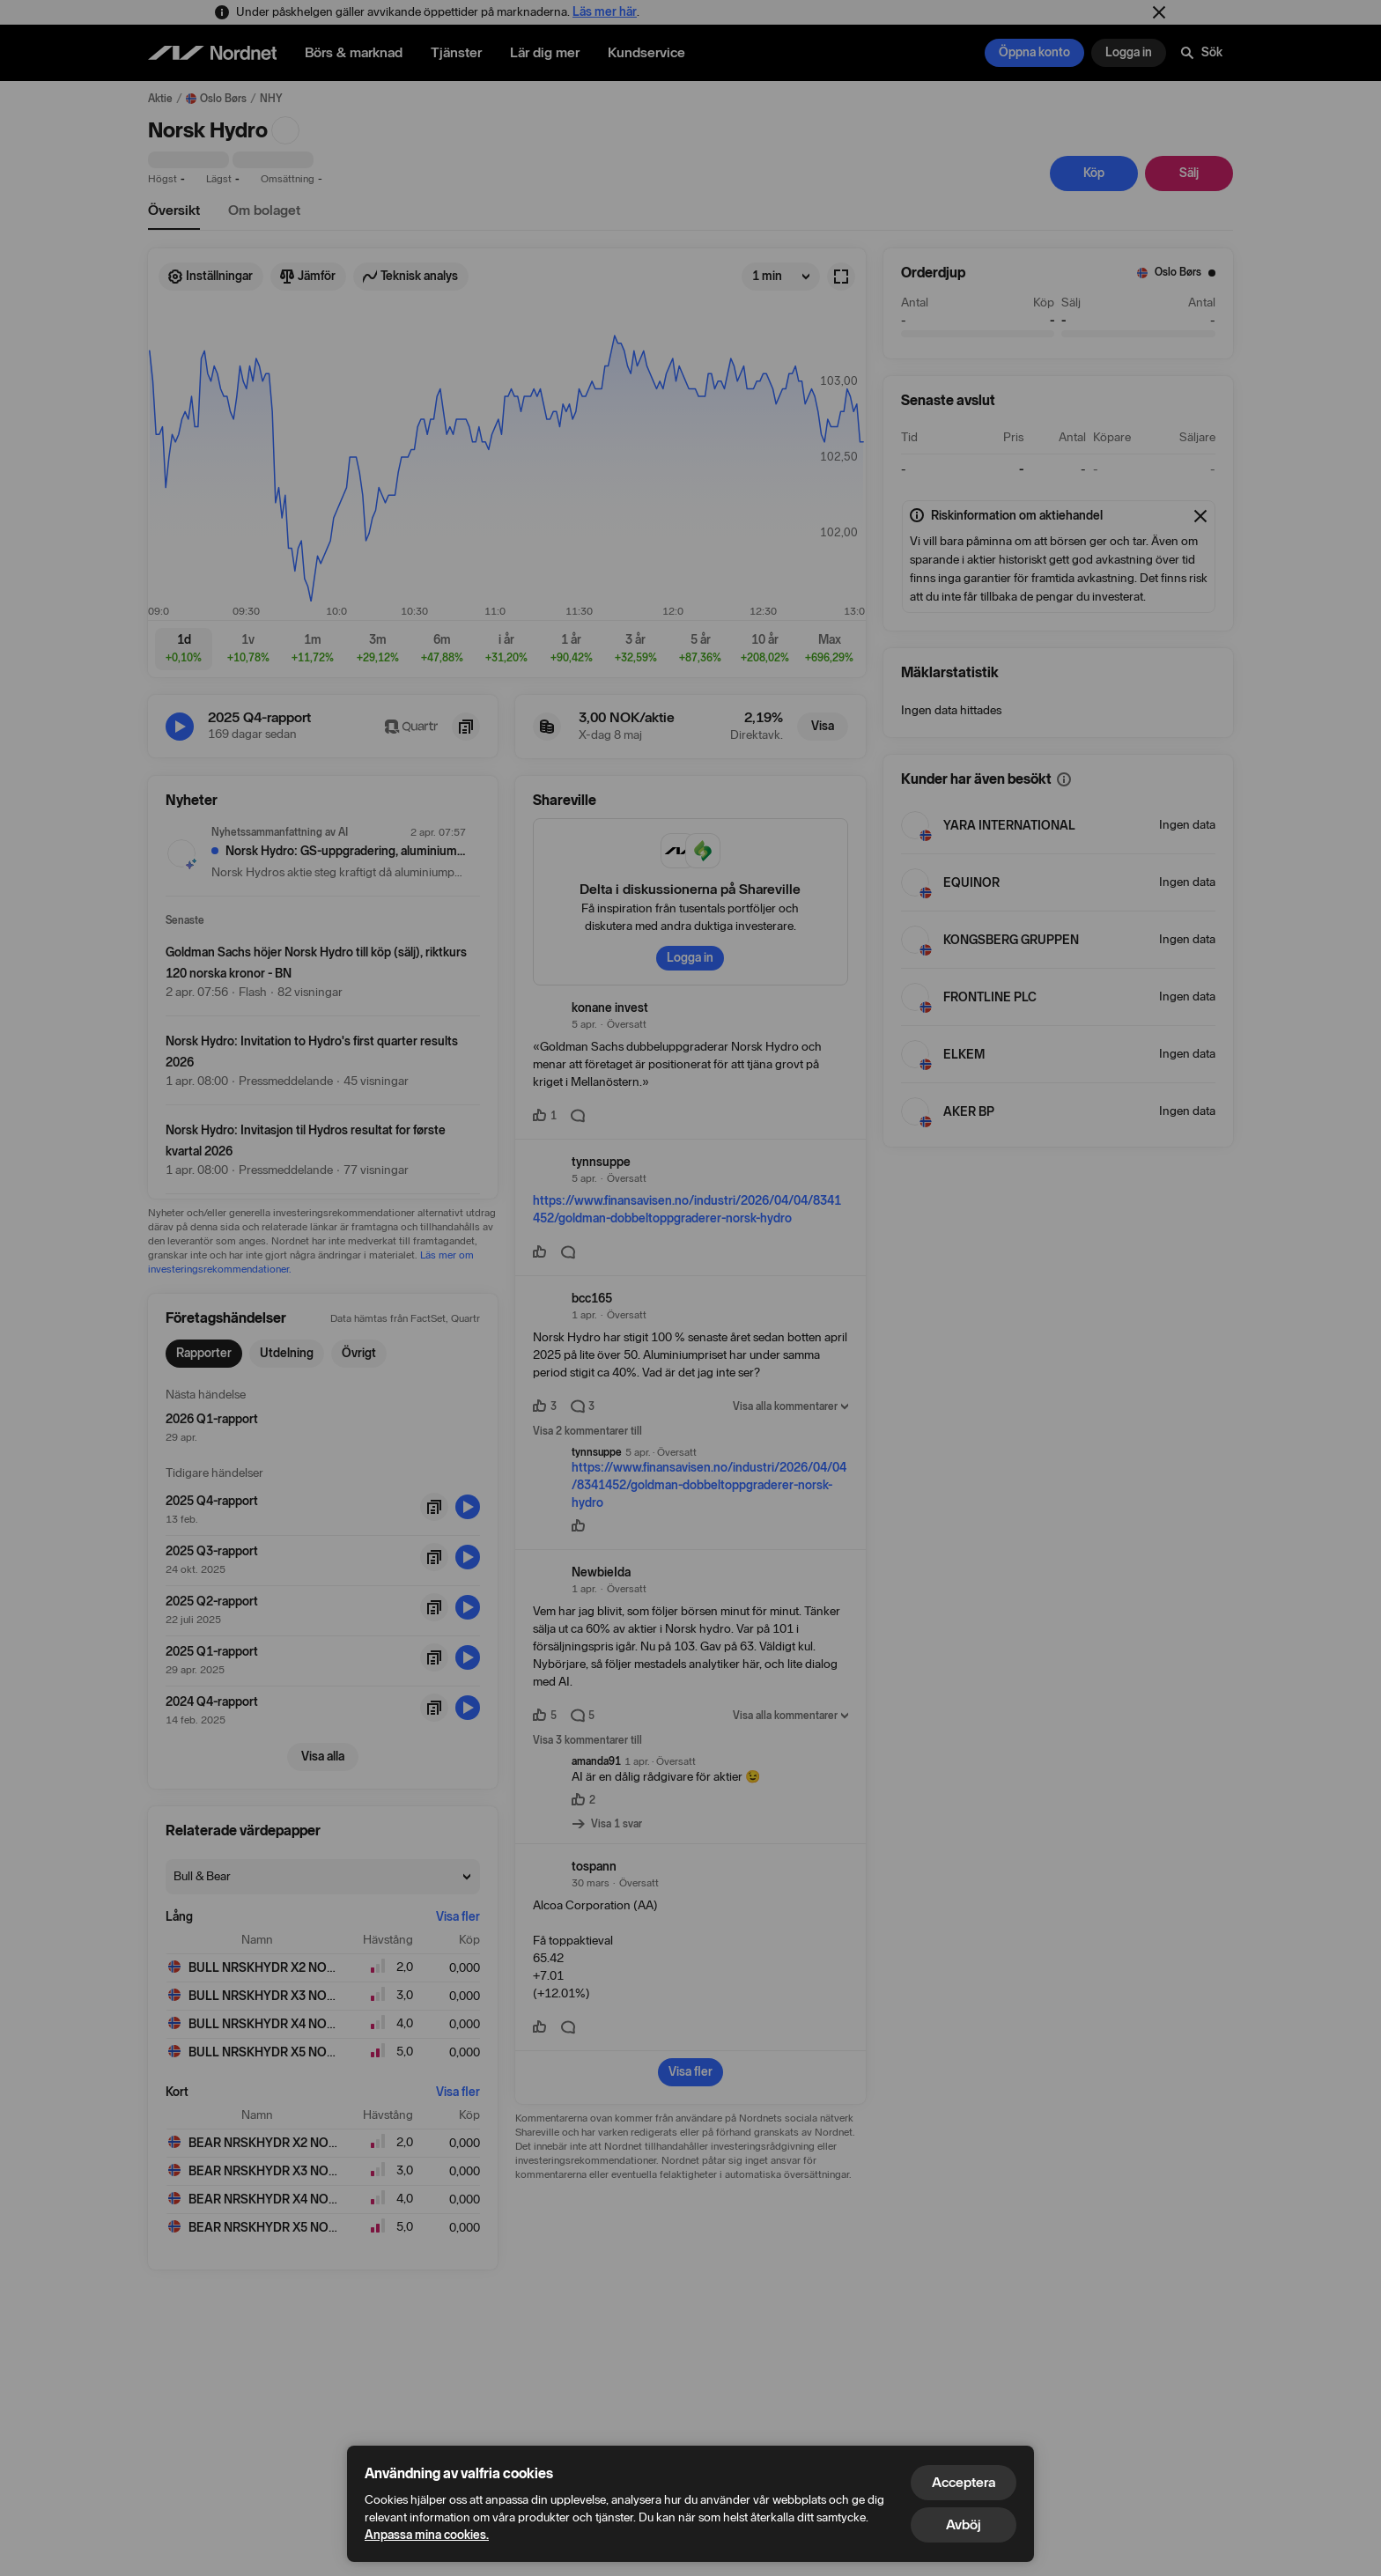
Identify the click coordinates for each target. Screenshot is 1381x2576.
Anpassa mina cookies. (427, 2535)
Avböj (963, 2524)
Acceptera (963, 2482)
